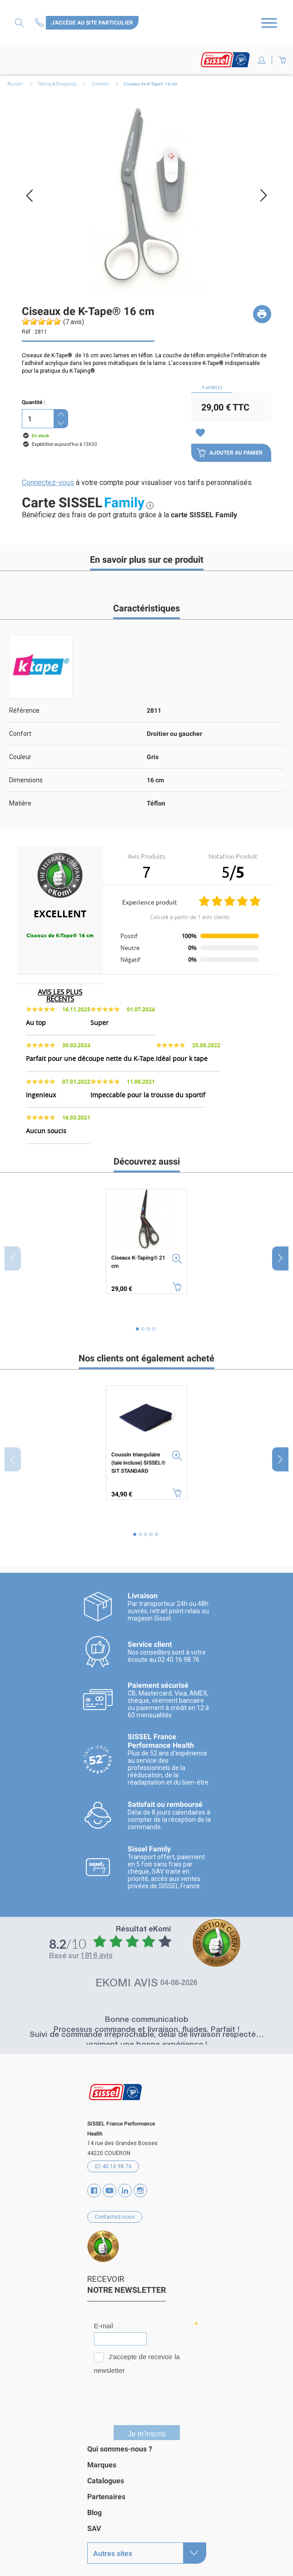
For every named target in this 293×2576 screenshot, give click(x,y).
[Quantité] (38, 418)
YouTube (109, 2185)
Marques (101, 2459)
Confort (20, 733)
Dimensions (26, 780)
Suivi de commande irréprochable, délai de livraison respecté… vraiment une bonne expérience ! (147, 2035)
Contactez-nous (40, 22)
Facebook (94, 2185)
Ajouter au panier (230, 452)
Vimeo (125, 2185)
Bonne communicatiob (147, 2015)
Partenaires (106, 2491)
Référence (24, 710)
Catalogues (105, 2475)
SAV (94, 2523)
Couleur (20, 756)
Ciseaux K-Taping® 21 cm (138, 1262)
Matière (20, 803)
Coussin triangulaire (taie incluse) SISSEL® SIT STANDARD (138, 1462)
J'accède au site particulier (92, 23)
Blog (94, 2507)
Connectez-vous (48, 482)
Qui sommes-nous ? (119, 2443)
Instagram (140, 2185)
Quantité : (33, 402)
